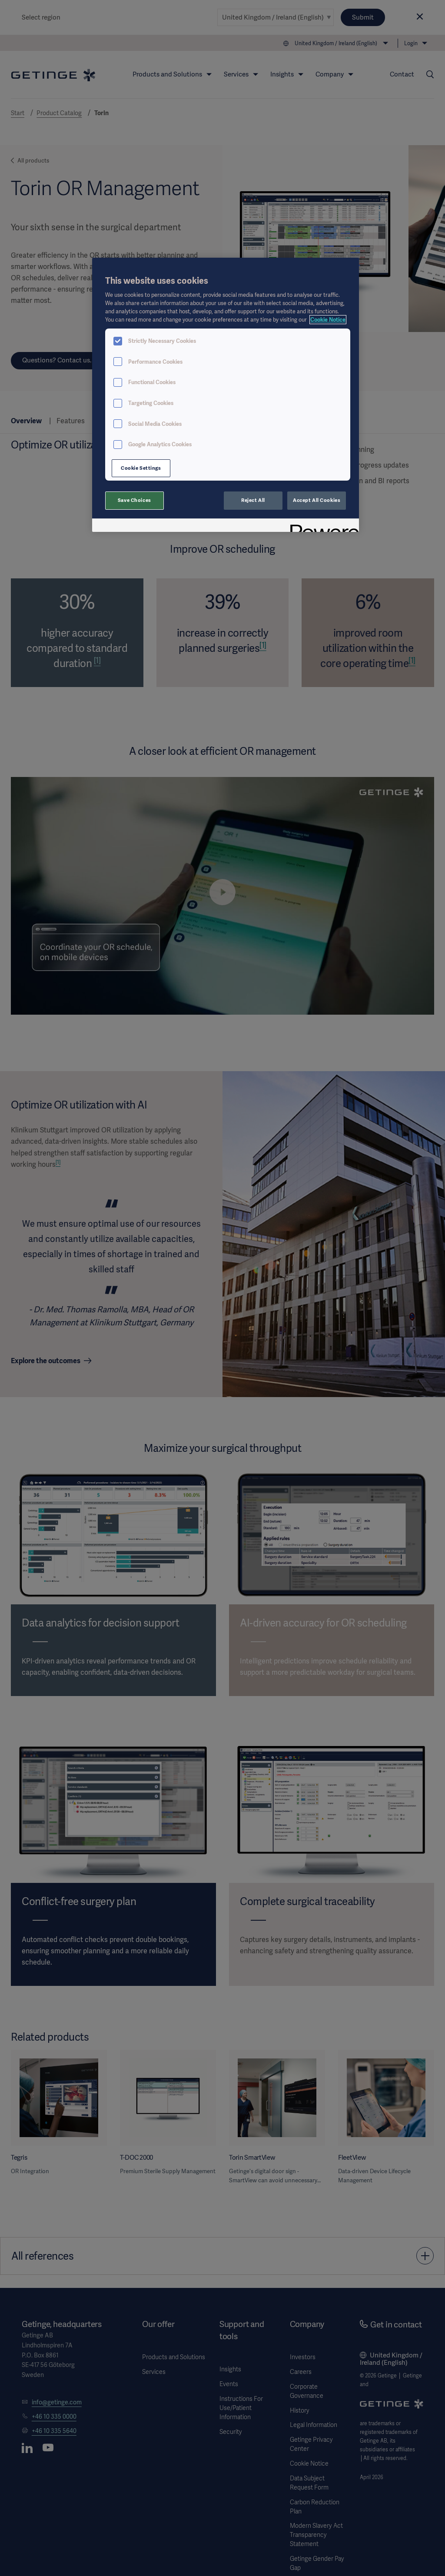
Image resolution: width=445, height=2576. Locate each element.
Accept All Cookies (316, 500)
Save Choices (134, 500)
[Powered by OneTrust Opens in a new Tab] (322, 526)
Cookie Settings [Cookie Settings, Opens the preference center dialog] (141, 468)
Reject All (253, 500)
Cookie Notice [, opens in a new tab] (327, 319)
